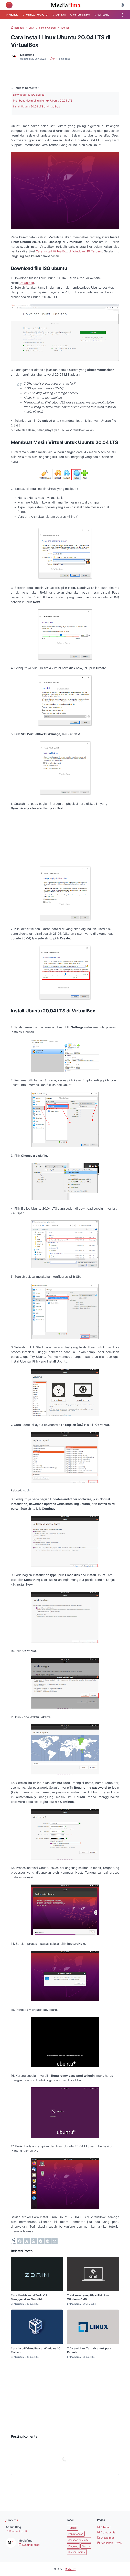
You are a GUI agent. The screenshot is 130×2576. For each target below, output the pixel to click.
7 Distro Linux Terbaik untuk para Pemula (89, 2350)
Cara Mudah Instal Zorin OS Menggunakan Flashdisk (29, 2297)
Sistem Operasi (76, 2551)
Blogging (73, 2546)
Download (26, 283)
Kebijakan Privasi (109, 2543)
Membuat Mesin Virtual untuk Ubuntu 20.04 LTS (42, 100)
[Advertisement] (65, 72)
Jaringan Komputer (78, 2539)
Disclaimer (105, 2537)
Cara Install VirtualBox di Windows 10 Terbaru (69, 251)
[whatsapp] (34, 2241)
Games (86, 2546)
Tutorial (72, 2527)
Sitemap (104, 2527)
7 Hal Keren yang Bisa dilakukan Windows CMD (88, 2297)
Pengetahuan (75, 2533)
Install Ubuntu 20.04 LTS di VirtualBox (36, 106)
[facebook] (20, 2241)
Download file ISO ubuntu (29, 94)
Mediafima (70, 2569)
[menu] (9, 5)
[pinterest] (48, 2241)
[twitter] (27, 2241)
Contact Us (106, 2532)
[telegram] (41, 2241)
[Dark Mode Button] (122, 5)
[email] (54, 2241)
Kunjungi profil (17, 2531)
